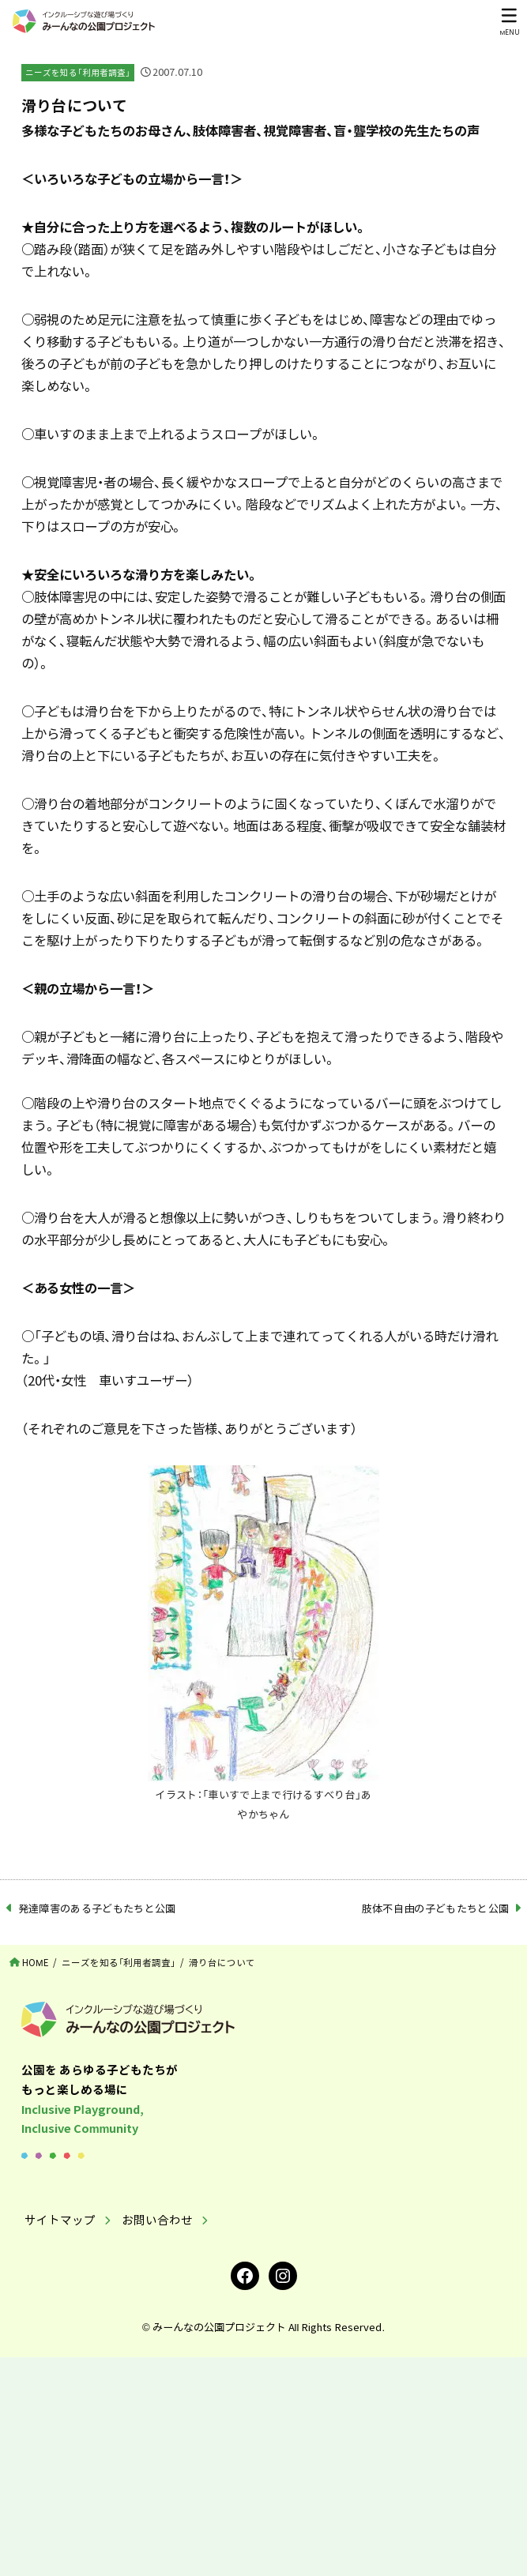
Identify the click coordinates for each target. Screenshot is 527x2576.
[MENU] (509, 21)
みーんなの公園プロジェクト (219, 2326)
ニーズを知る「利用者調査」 (77, 72)
